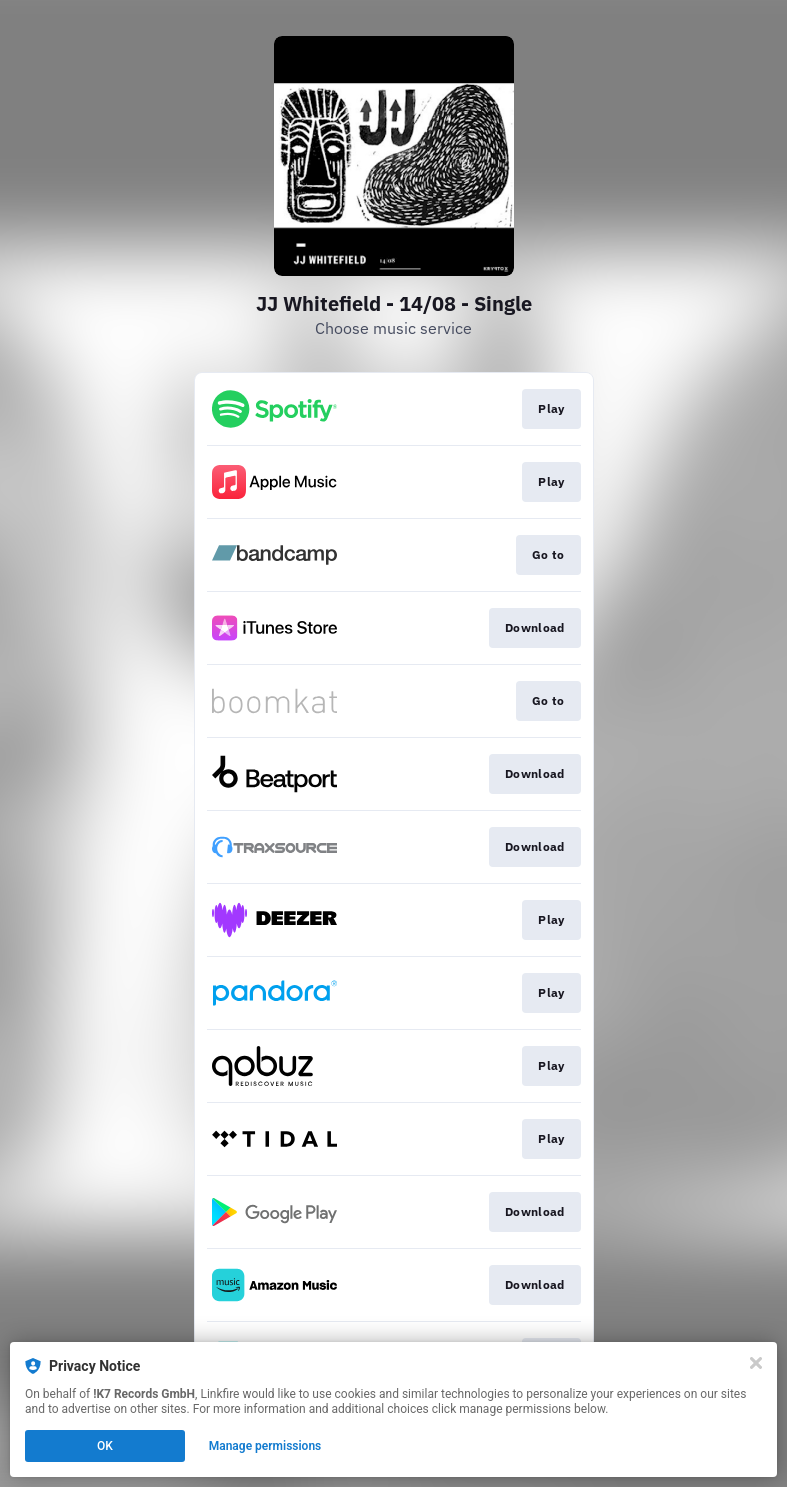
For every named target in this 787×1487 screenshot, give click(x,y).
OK (105, 1446)
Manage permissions (265, 1446)
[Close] (756, 1363)
